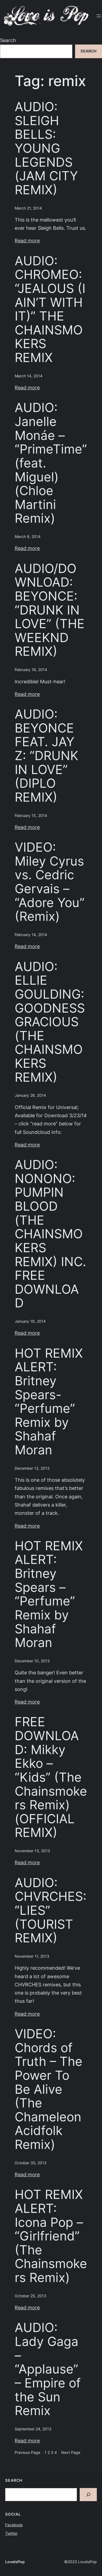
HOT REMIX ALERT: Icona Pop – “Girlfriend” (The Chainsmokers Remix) (51, 2235)
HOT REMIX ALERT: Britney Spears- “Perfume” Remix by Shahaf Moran (49, 1401)
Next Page (70, 2452)
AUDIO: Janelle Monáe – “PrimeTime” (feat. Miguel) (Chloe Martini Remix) (51, 463)
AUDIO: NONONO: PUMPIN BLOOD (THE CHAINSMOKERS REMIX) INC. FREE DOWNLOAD (50, 1234)
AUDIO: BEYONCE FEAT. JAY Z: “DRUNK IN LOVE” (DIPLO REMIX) (46, 755)
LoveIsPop (15, 2562)
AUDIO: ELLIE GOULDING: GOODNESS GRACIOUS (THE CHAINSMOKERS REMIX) (50, 1022)
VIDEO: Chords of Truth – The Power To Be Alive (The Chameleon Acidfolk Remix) (48, 2089)
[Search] (88, 2494)
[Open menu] (98, 16)
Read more (27, 240)
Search (8, 40)
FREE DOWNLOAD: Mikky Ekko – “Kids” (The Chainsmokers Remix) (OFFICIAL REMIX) (51, 1777)
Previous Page (27, 2452)
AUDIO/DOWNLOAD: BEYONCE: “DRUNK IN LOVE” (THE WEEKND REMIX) (50, 609)
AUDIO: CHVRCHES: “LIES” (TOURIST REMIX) (50, 1910)
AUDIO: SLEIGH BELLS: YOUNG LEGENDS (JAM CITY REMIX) (46, 148)
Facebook (14, 2525)
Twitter (11, 2533)
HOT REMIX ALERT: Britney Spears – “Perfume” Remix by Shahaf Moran (49, 1594)
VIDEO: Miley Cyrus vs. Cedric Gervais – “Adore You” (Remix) (50, 881)
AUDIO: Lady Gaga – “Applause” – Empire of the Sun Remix (48, 2369)
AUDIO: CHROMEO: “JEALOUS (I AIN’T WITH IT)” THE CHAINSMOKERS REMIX (50, 309)
